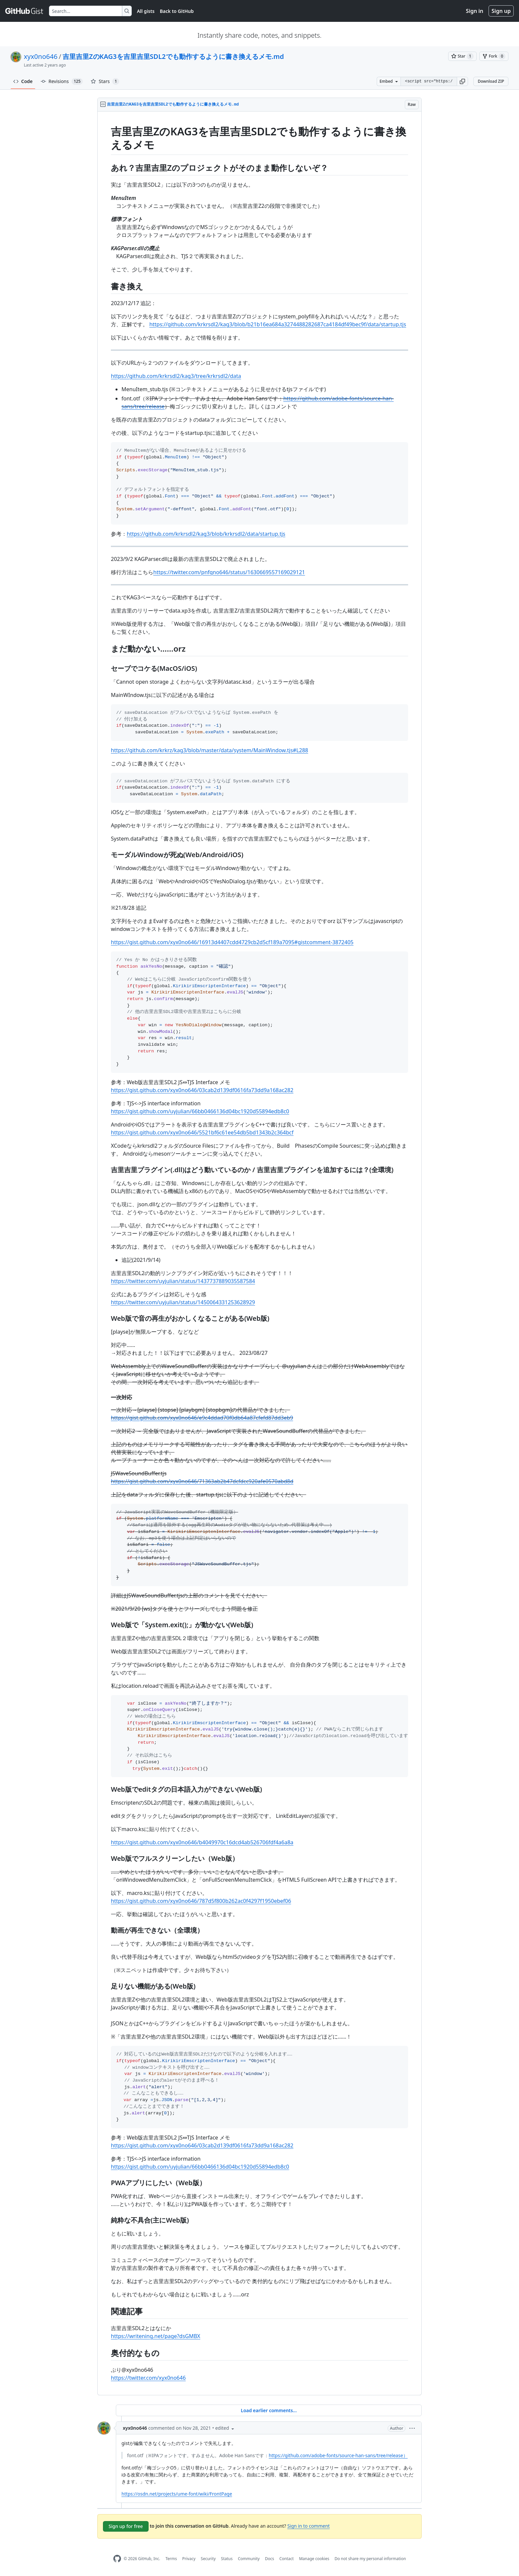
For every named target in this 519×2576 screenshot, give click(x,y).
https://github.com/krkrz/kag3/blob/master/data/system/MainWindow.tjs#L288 (209, 750)
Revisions (62, 81)
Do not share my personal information (370, 2558)
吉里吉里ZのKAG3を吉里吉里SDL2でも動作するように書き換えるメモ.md (173, 56)
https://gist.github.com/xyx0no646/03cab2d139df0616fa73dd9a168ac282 (202, 1090)
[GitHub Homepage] (117, 2558)
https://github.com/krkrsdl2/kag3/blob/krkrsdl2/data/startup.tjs (206, 533)
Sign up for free (126, 2526)
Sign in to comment (308, 2526)
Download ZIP (491, 81)
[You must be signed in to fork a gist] (493, 56)
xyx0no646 (41, 56)
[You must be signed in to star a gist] (462, 56)
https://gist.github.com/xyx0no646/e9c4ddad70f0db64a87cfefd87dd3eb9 (202, 1417)
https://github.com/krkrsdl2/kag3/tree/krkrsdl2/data (176, 376)
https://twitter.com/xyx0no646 (148, 2377)
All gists (146, 11)
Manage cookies (314, 2558)
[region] (259, 1253)
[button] (462, 81)
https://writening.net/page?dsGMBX (155, 2336)
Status (227, 2558)
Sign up (501, 11)
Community (249, 2558)
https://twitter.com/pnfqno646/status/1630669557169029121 (229, 572)
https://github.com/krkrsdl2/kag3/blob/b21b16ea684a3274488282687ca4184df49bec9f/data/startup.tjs (277, 324)
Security (208, 2558)
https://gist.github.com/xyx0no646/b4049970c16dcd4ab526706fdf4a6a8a (202, 1842)
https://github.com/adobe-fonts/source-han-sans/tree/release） (338, 2455)
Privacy (189, 2558)
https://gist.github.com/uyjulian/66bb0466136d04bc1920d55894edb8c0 (200, 1111)
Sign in (474, 11)
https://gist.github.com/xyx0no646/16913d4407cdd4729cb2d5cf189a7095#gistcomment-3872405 (232, 942)
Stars (105, 81)
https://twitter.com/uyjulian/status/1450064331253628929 (183, 1302)
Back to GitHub (177, 11)
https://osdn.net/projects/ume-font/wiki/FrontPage (176, 2494)
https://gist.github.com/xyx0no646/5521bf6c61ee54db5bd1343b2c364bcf (202, 1132)
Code (23, 81)
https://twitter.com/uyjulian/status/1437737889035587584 (183, 1281)
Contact (286, 2558)
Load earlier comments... (269, 2410)
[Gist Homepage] (24, 11)
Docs (269, 2558)
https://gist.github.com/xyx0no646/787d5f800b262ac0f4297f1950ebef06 (201, 1901)
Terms (171, 2558)
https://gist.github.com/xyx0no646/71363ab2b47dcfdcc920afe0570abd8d (202, 1481)
